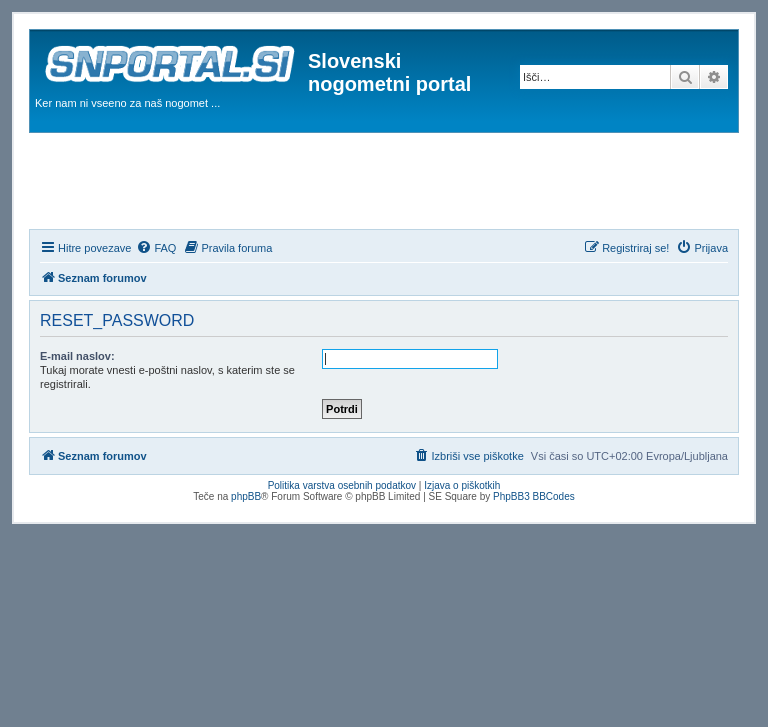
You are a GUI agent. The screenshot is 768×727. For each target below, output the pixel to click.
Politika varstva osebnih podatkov (342, 485)
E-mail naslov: (77, 356)
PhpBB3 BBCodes (534, 496)
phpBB (246, 496)
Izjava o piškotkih (462, 485)
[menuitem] (156, 248)
